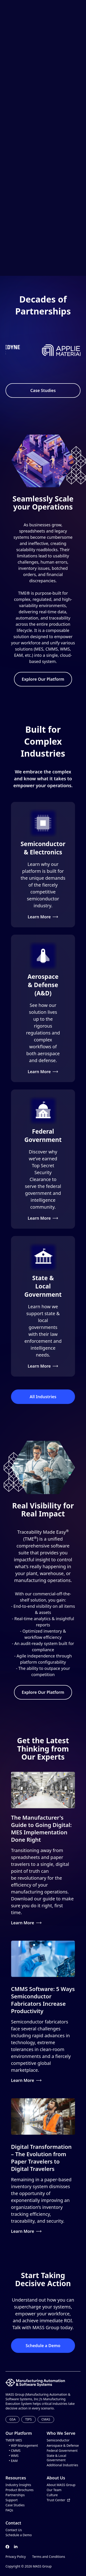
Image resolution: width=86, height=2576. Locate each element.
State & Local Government (56, 2458)
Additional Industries (62, 2465)
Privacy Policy (16, 2556)
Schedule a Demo (43, 2345)
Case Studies (43, 390)
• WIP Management (22, 2445)
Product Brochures (19, 2490)
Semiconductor (58, 2440)
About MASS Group (61, 2485)
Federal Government (62, 2451)
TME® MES (14, 2440)
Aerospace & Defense (63, 2445)
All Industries (43, 1396)
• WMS (12, 2456)
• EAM (12, 2461)
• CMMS (13, 2451)
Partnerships (15, 2495)
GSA (12, 2419)
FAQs (9, 2510)
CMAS (46, 2419)
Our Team (54, 2490)
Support (12, 2500)
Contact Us (14, 2530)
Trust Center (58, 2500)
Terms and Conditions (48, 2556)
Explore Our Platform (43, 679)
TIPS (28, 2419)
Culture (52, 2495)
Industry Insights (18, 2485)
